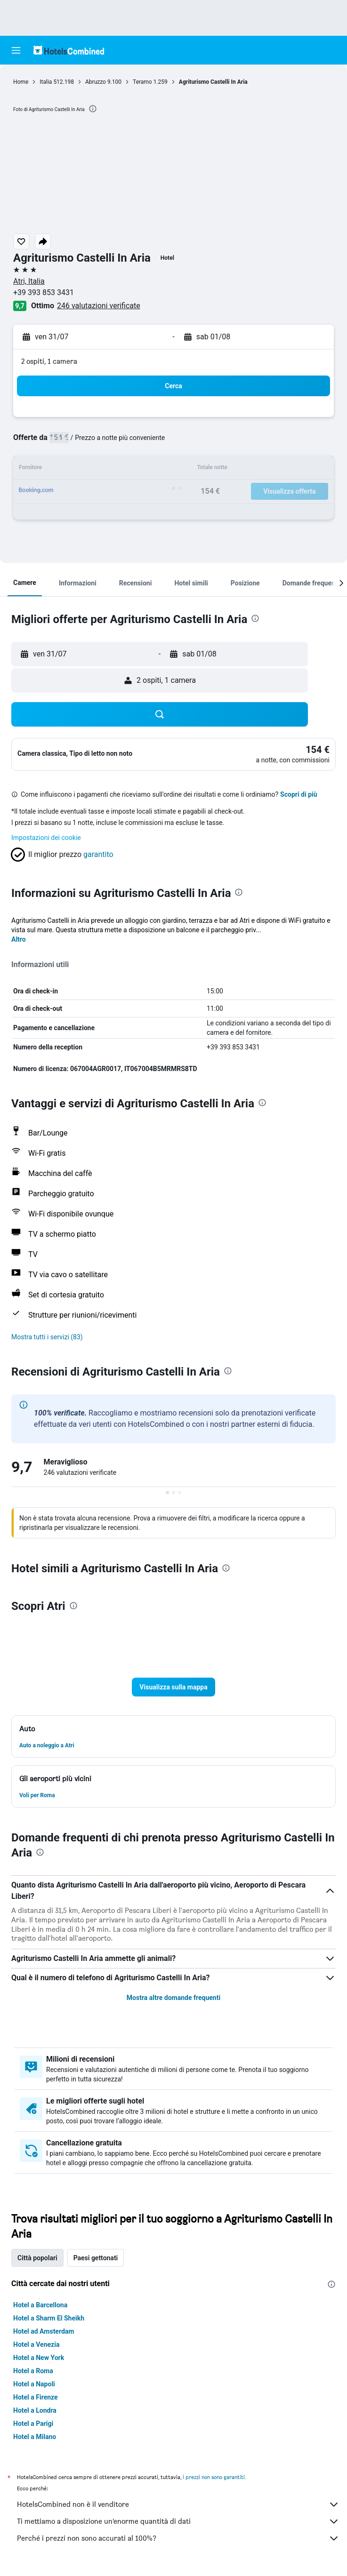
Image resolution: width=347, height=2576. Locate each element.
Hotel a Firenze (35, 2397)
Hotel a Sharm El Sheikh (48, 2318)
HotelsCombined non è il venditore (178, 2504)
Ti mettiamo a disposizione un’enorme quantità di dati (178, 2521)
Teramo (142, 82)
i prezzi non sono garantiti (214, 2476)
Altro (18, 939)
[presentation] (93, 108)
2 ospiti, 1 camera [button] (49, 361)
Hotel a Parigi (33, 2423)
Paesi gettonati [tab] (95, 2258)
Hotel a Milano (34, 2436)
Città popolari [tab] (37, 2258)
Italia (46, 82)
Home (20, 82)
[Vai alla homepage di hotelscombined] (68, 50)
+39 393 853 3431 (43, 292)
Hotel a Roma (33, 2371)
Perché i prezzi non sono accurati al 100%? (178, 2538)
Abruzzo (95, 82)
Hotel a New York (38, 2357)
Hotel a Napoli (34, 2384)
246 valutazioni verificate (98, 305)
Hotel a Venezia (36, 2344)
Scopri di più (298, 794)
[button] (16, 50)
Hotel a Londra (34, 2410)
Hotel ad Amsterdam (43, 2331)
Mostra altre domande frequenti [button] (173, 1997)
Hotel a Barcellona (40, 2305)
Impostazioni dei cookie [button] (46, 837)
